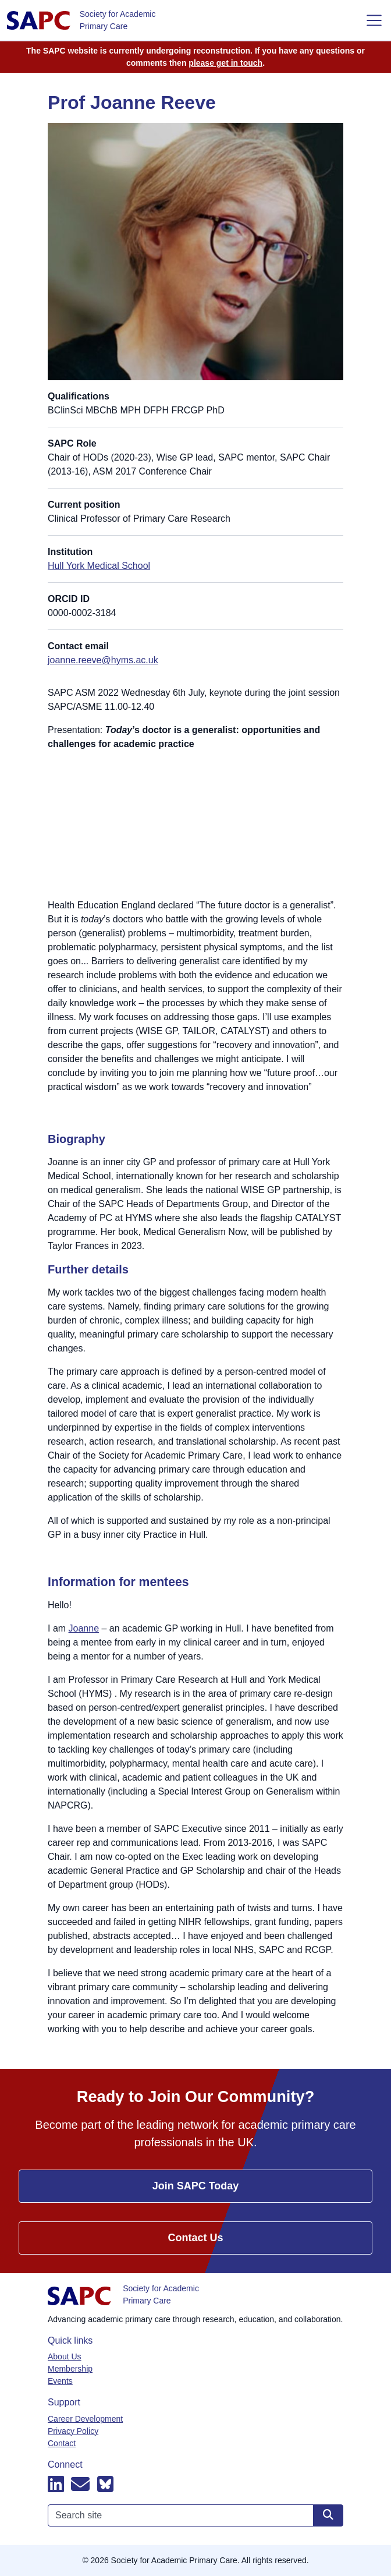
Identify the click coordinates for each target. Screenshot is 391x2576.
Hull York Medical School (99, 566)
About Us (64, 2356)
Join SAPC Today (195, 2186)
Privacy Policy (73, 2431)
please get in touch (225, 63)
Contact (62, 2443)
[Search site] (328, 2515)
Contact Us (195, 2238)
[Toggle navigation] (374, 20)
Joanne (84, 1628)
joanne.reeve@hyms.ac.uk (103, 660)
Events (60, 2381)
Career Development (85, 2418)
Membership (70, 2368)
